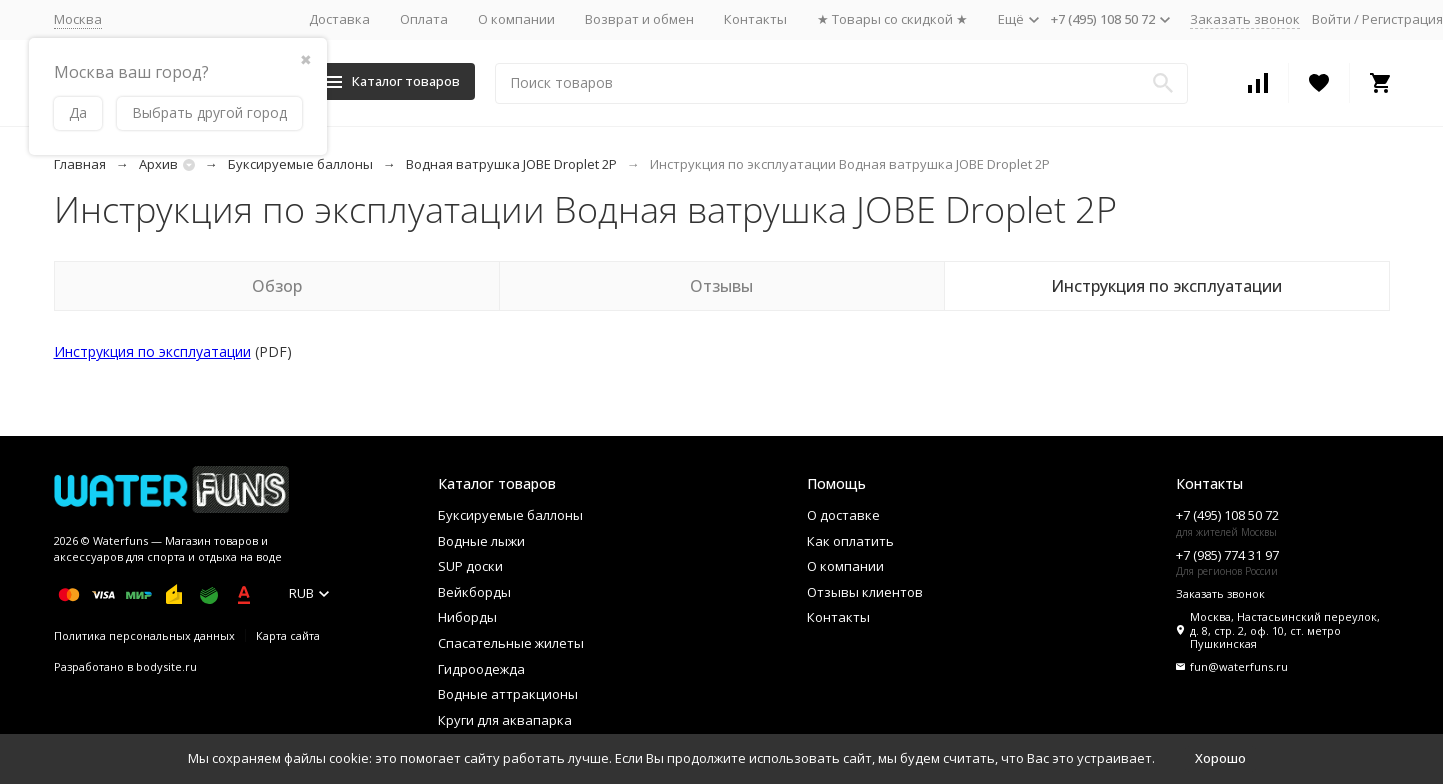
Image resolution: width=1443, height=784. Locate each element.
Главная (80, 164)
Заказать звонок (1245, 19)
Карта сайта (288, 635)
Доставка (339, 19)
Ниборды (467, 617)
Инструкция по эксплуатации (1166, 286)
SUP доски (470, 566)
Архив (158, 164)
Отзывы (721, 286)
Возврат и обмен (639, 19)
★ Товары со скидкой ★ (892, 19)
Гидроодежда (481, 669)
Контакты (755, 19)
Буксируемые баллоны (300, 164)
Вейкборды (474, 592)
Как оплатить (850, 541)
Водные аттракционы (508, 694)
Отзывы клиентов (865, 592)
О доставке (843, 515)
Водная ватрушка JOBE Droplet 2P (511, 164)
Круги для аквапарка (505, 720)
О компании (516, 19)
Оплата (424, 19)
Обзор (277, 286)
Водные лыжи (481, 541)
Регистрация (1402, 19)
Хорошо (1220, 758)
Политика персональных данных (144, 635)
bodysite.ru (166, 666)
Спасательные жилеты (511, 643)
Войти (1331, 19)
